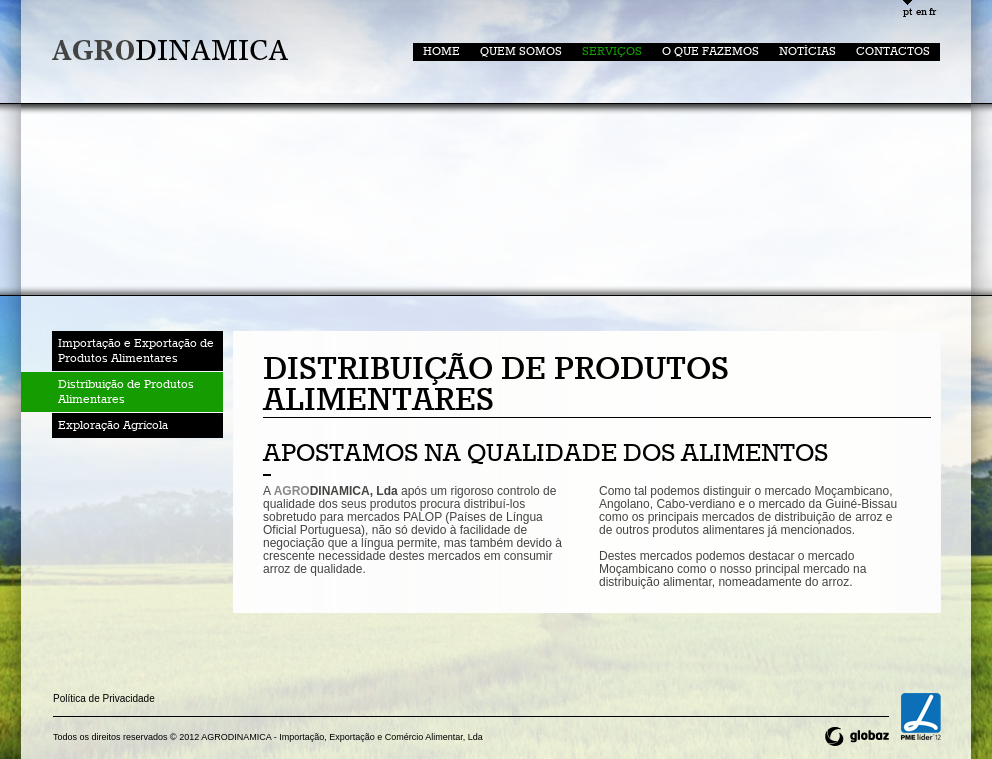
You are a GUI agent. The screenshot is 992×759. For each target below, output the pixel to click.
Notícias (807, 51)
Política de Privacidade (104, 698)
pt (907, 12)
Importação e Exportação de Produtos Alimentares (136, 351)
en (920, 12)
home (441, 51)
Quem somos (521, 51)
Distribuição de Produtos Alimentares (126, 392)
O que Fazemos (710, 51)
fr (932, 12)
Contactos (893, 51)
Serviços (612, 51)
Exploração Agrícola (113, 425)
